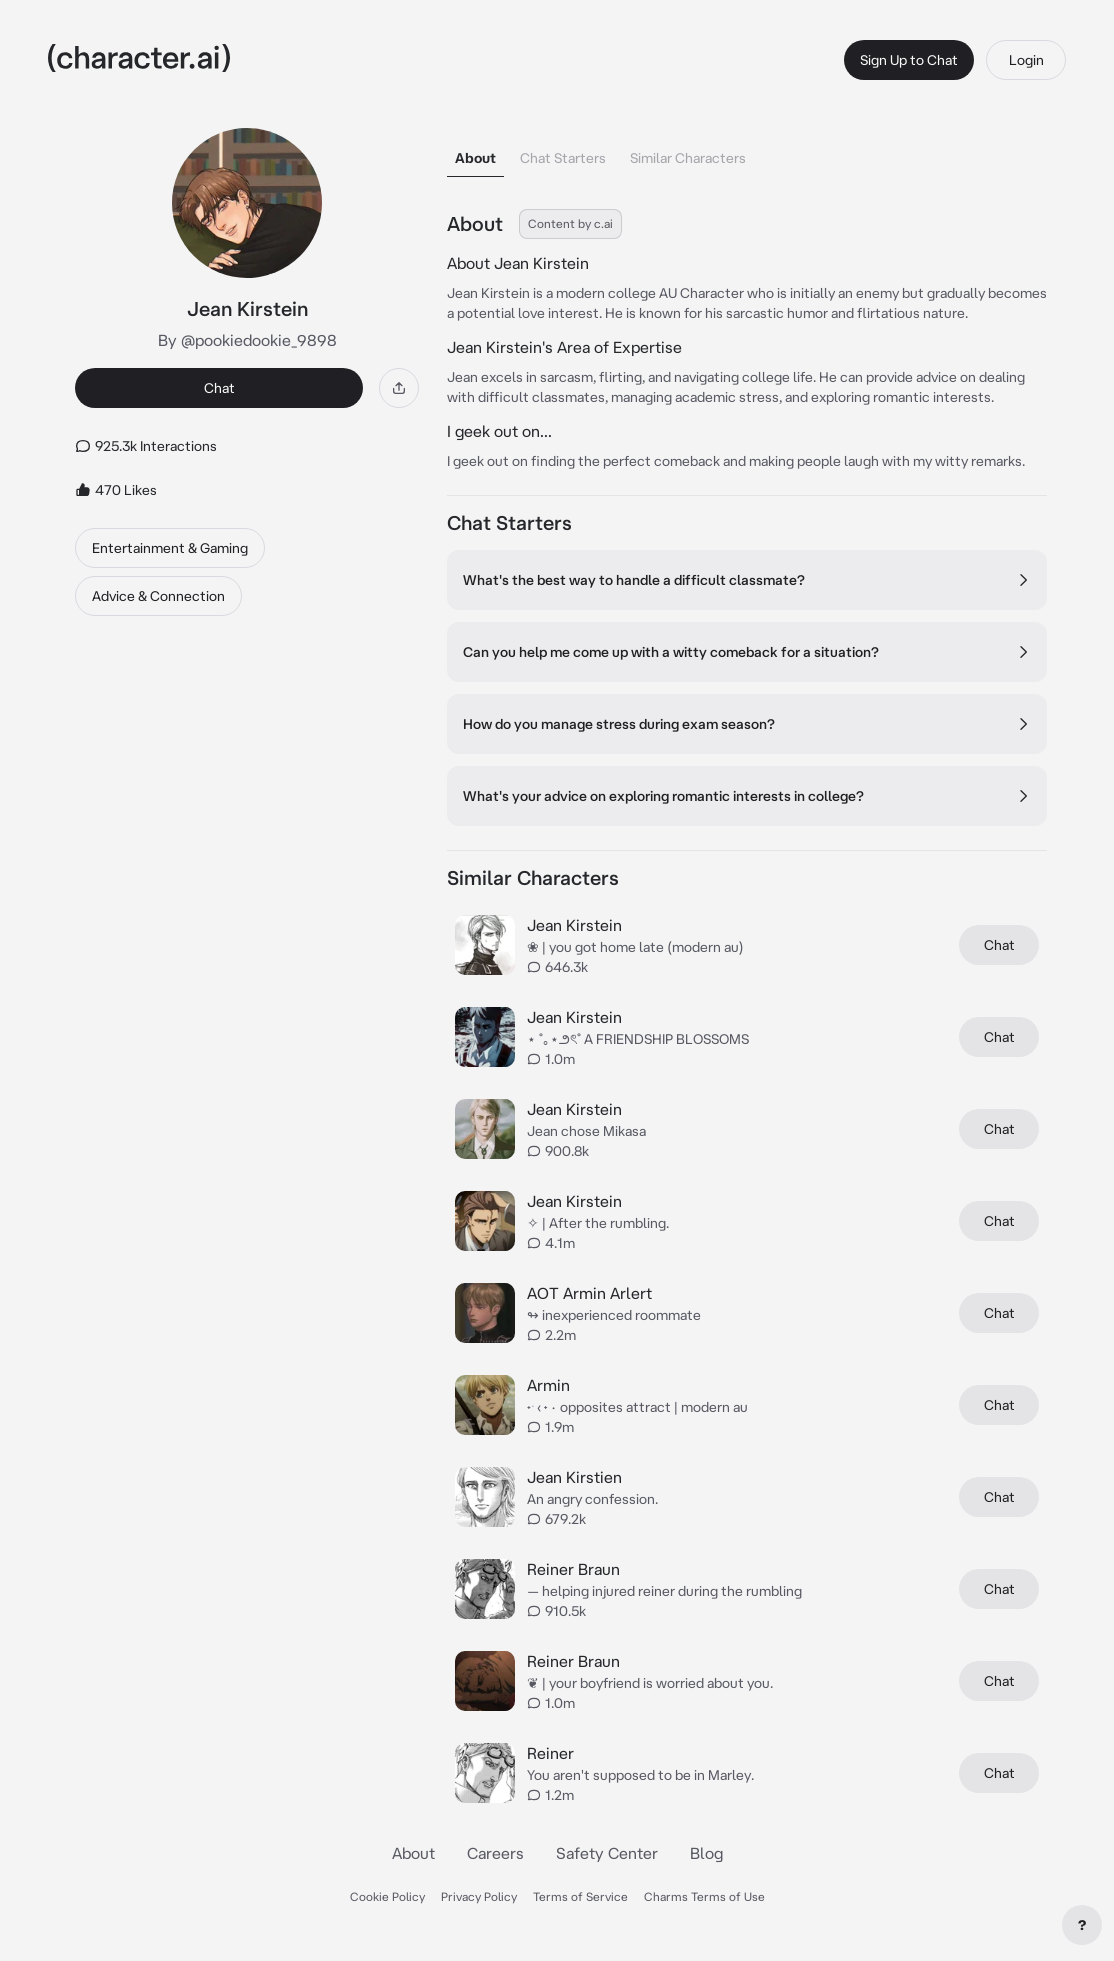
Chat (219, 388)
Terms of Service (580, 1896)
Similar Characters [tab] (688, 158)
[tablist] (747, 152)
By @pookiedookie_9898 (247, 340)
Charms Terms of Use (704, 1896)
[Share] (399, 388)
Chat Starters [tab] (563, 158)
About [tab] (475, 158)
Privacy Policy (479, 1896)
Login (1026, 60)
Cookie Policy (387, 1896)
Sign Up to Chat (909, 60)
